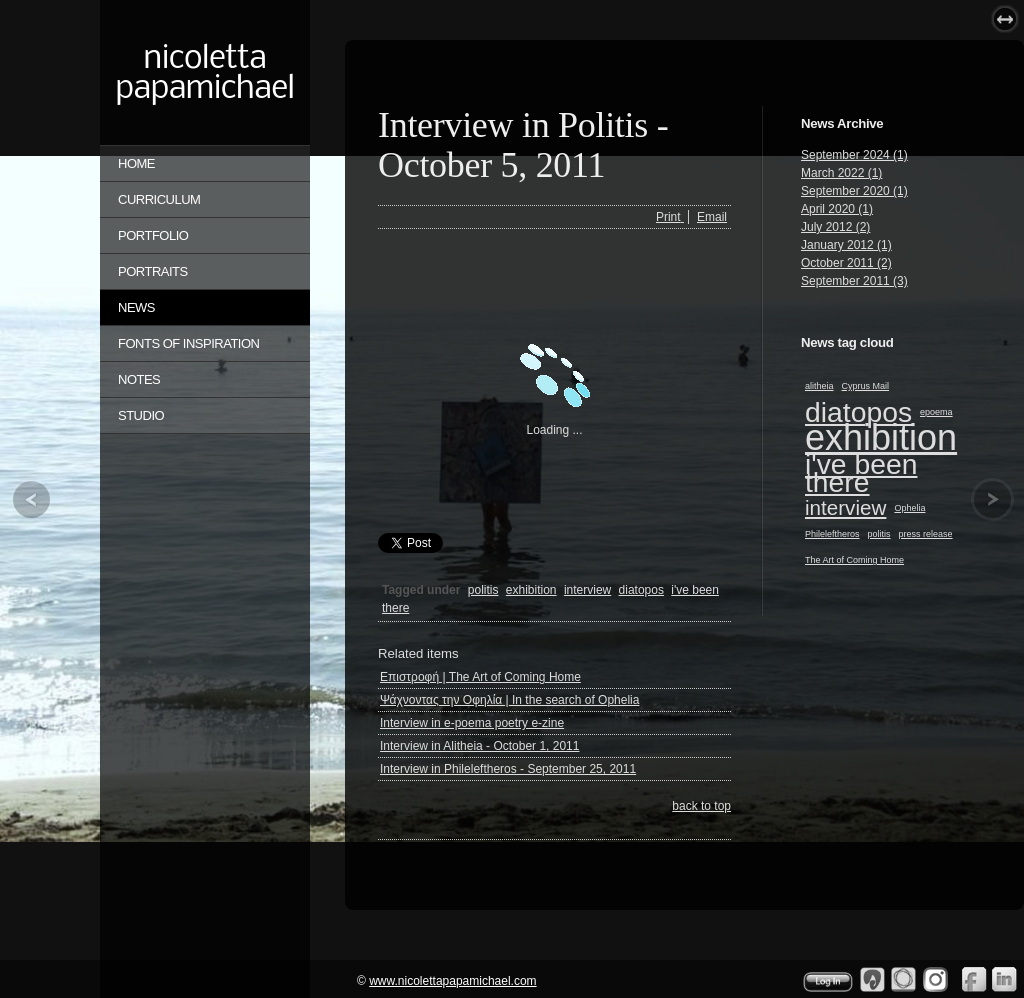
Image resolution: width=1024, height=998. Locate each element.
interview (845, 507)
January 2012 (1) (846, 245)
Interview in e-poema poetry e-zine (472, 723)
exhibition (881, 438)
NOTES (139, 379)
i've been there (861, 473)
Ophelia (909, 508)
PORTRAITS (153, 271)
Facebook (974, 979)
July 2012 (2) (835, 227)
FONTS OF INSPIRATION (188, 343)
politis (879, 534)
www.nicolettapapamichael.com (452, 981)
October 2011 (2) (846, 263)
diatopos (858, 412)
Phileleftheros (832, 534)
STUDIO (141, 415)
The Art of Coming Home (854, 560)
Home (136, 163)
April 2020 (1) (837, 209)
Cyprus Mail (866, 386)
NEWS (136, 307)
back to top (701, 806)
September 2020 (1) (854, 191)
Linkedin (1005, 979)
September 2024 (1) (854, 155)
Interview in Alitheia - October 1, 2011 (479, 746)
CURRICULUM (159, 199)
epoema (936, 412)
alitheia (819, 386)
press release (926, 534)
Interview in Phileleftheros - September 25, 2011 (508, 769)
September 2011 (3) (854, 281)
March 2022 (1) (841, 173)
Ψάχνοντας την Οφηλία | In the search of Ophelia (509, 700)
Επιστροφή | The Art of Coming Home (480, 677)
